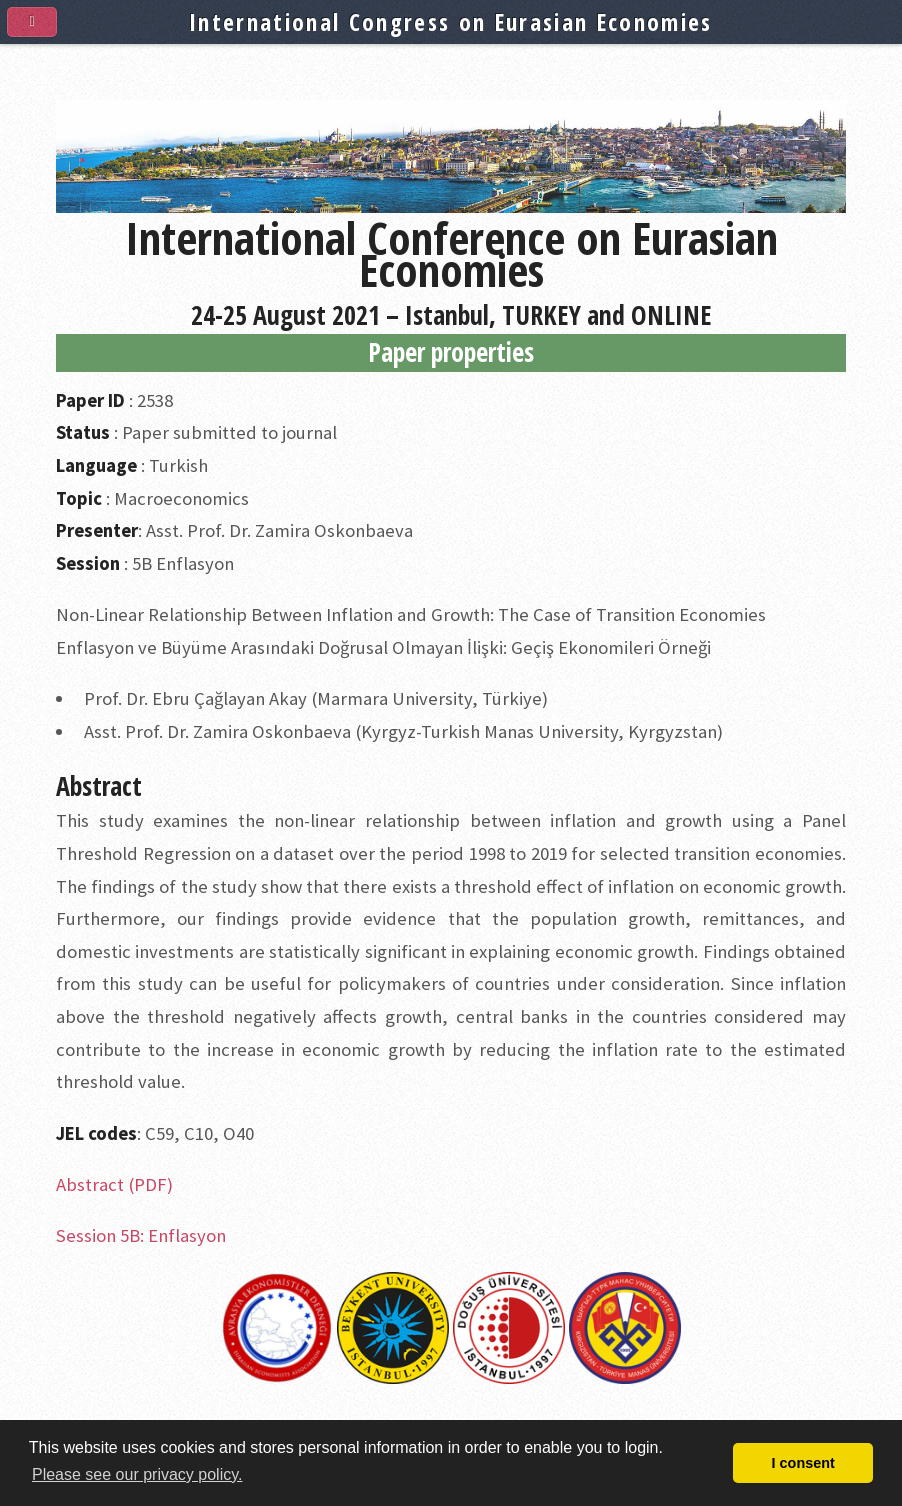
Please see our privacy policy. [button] (137, 1474)
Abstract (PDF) (114, 1184)
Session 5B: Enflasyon (141, 1235)
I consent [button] (803, 1463)
